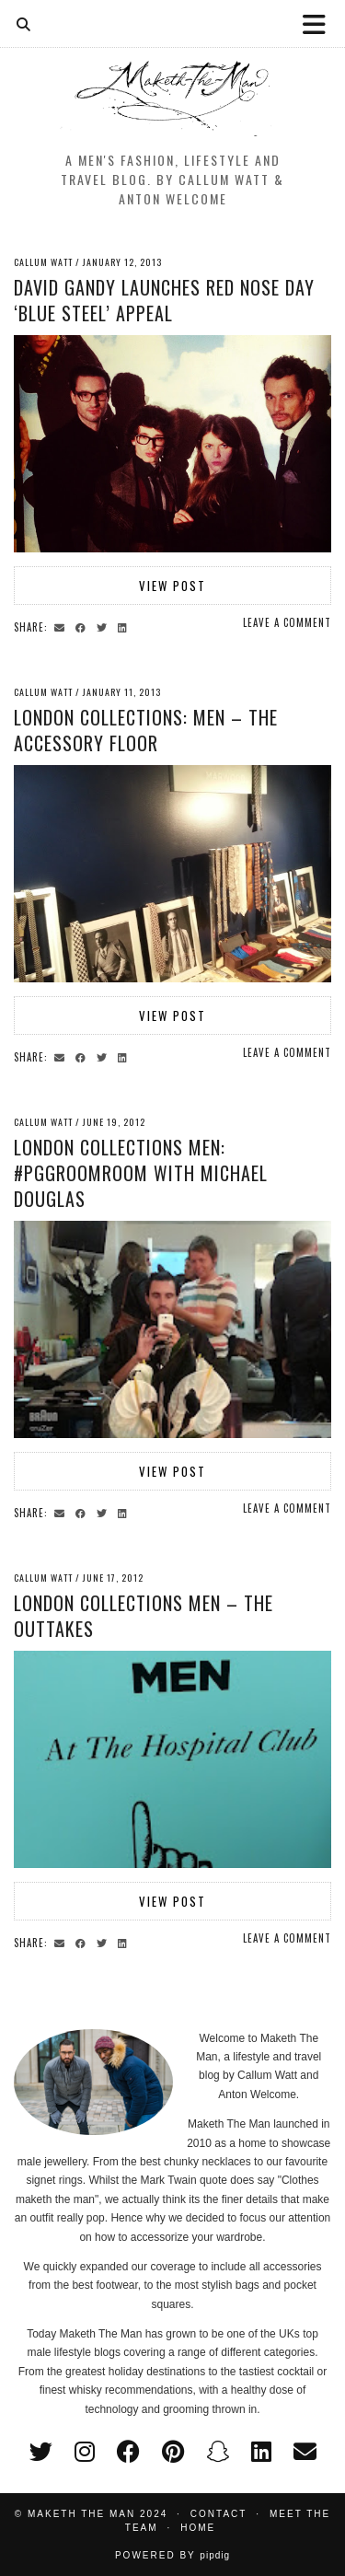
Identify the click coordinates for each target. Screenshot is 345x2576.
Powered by (172, 2555)
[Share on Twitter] (104, 626)
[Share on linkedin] (125, 626)
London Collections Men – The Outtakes (143, 1615)
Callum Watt (43, 262)
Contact (218, 2514)
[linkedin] (261, 2452)
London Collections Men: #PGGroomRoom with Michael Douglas (141, 1173)
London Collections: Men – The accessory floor (146, 730)
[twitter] (40, 2452)
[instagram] (85, 2452)
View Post (172, 585)
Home (197, 2528)
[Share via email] (62, 626)
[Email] (304, 2452)
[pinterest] (173, 2452)
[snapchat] (217, 2452)
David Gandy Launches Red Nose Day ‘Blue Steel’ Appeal (164, 300)
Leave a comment (287, 622)
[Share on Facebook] (83, 626)
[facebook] (128, 2452)
